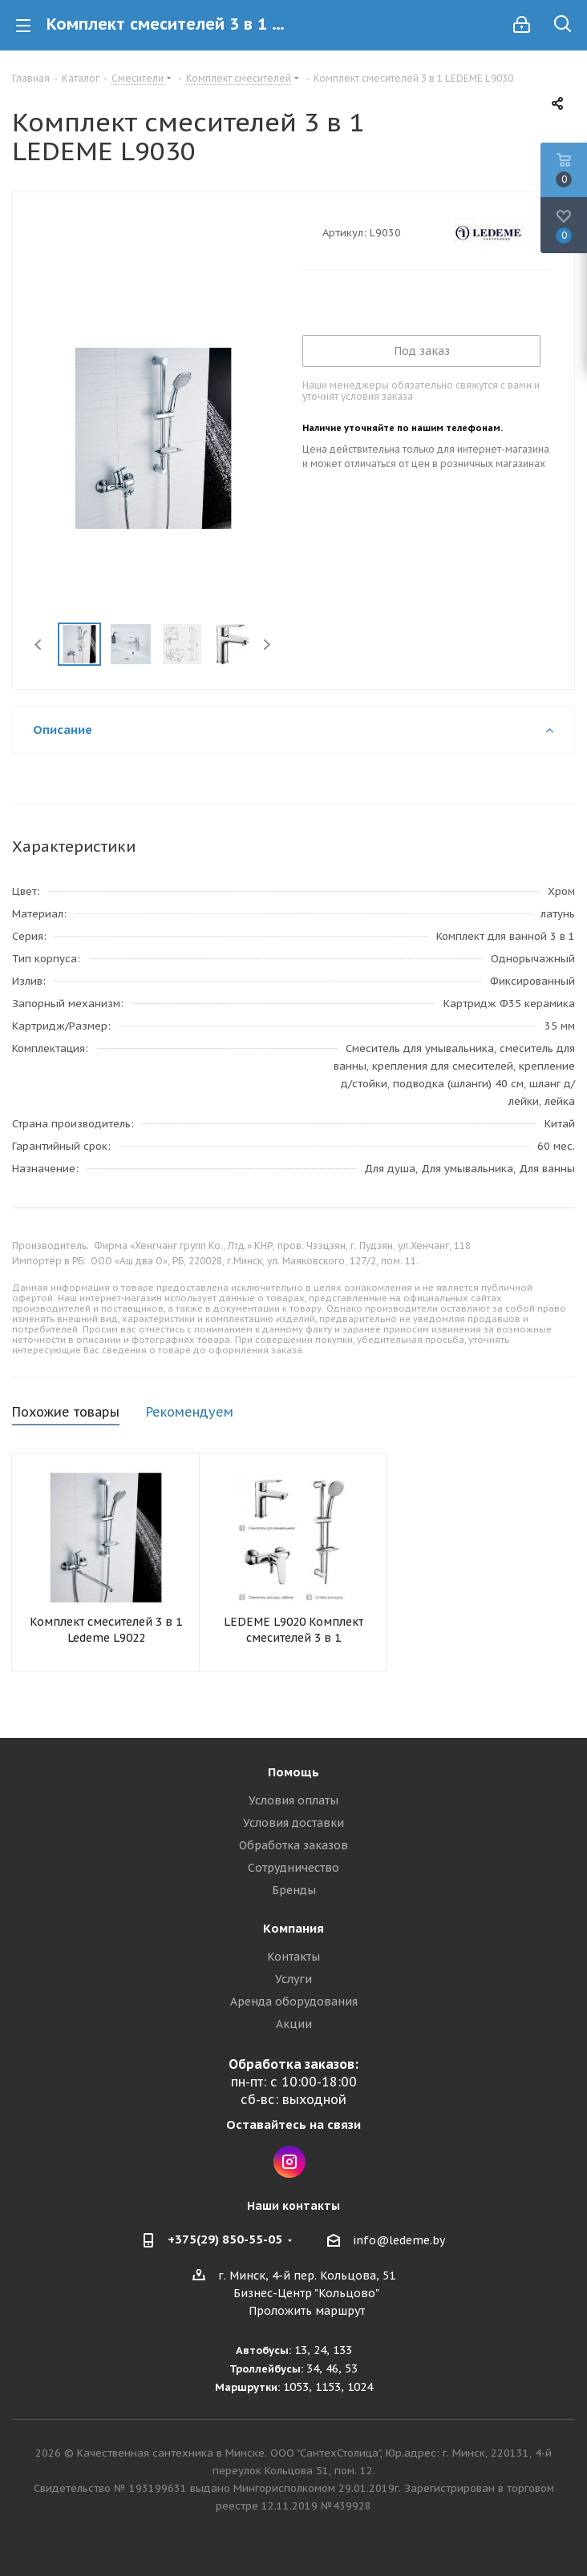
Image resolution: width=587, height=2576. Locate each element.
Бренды (294, 1890)
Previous (39, 644)
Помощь (293, 1772)
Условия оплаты (293, 1800)
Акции (294, 2024)
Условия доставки (293, 1823)
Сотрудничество (293, 1867)
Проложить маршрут (307, 2311)
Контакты (293, 1956)
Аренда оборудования (294, 2001)
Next (266, 644)
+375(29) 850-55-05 (225, 2239)
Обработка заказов (293, 1845)
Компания (293, 1928)
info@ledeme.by (399, 2240)
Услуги (293, 1979)
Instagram (289, 2162)
